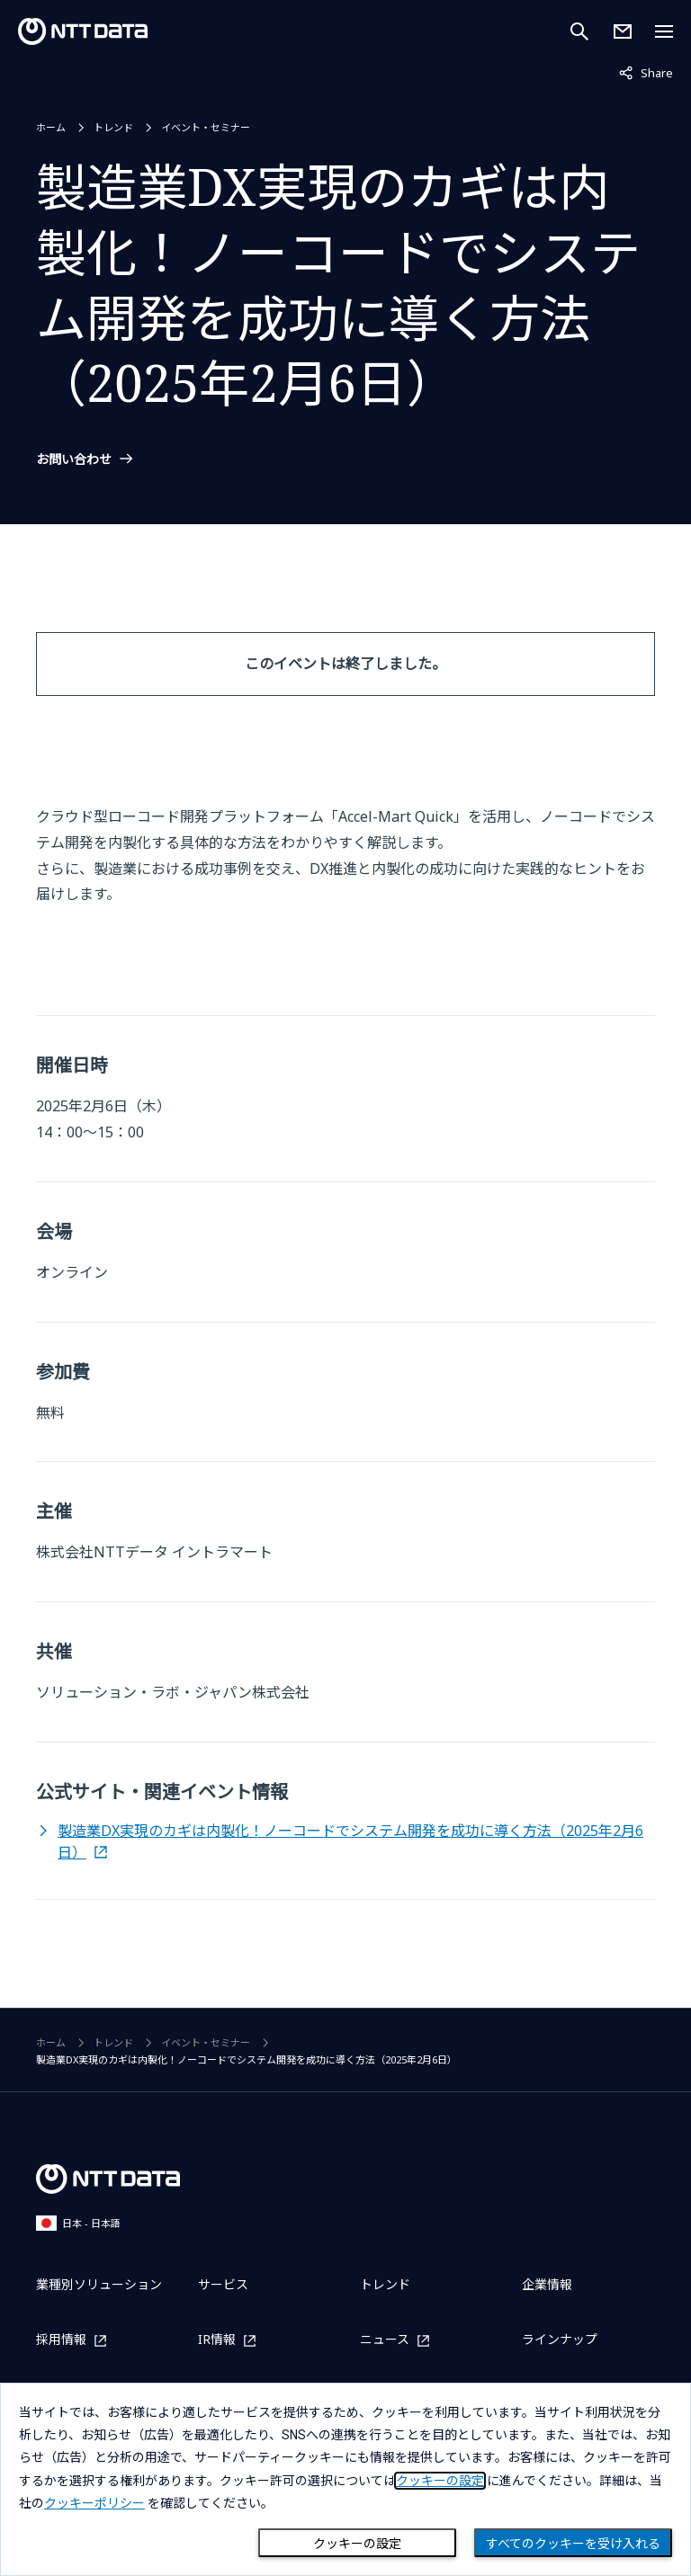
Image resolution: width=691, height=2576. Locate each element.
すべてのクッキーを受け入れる (573, 2543)
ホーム (51, 127)
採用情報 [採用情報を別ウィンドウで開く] (61, 2340)
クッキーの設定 (357, 2543)
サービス (223, 2284)
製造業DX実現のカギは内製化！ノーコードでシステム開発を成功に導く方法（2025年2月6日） (350, 1841)
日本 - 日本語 (78, 2223)
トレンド (113, 127)
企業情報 (547, 2284)
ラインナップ (559, 2339)
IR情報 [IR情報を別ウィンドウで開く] (217, 2340)
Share (646, 72)
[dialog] (345, 2479)
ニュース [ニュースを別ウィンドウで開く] (384, 2340)
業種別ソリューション (99, 2284)
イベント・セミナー (205, 127)
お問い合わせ (74, 459)
